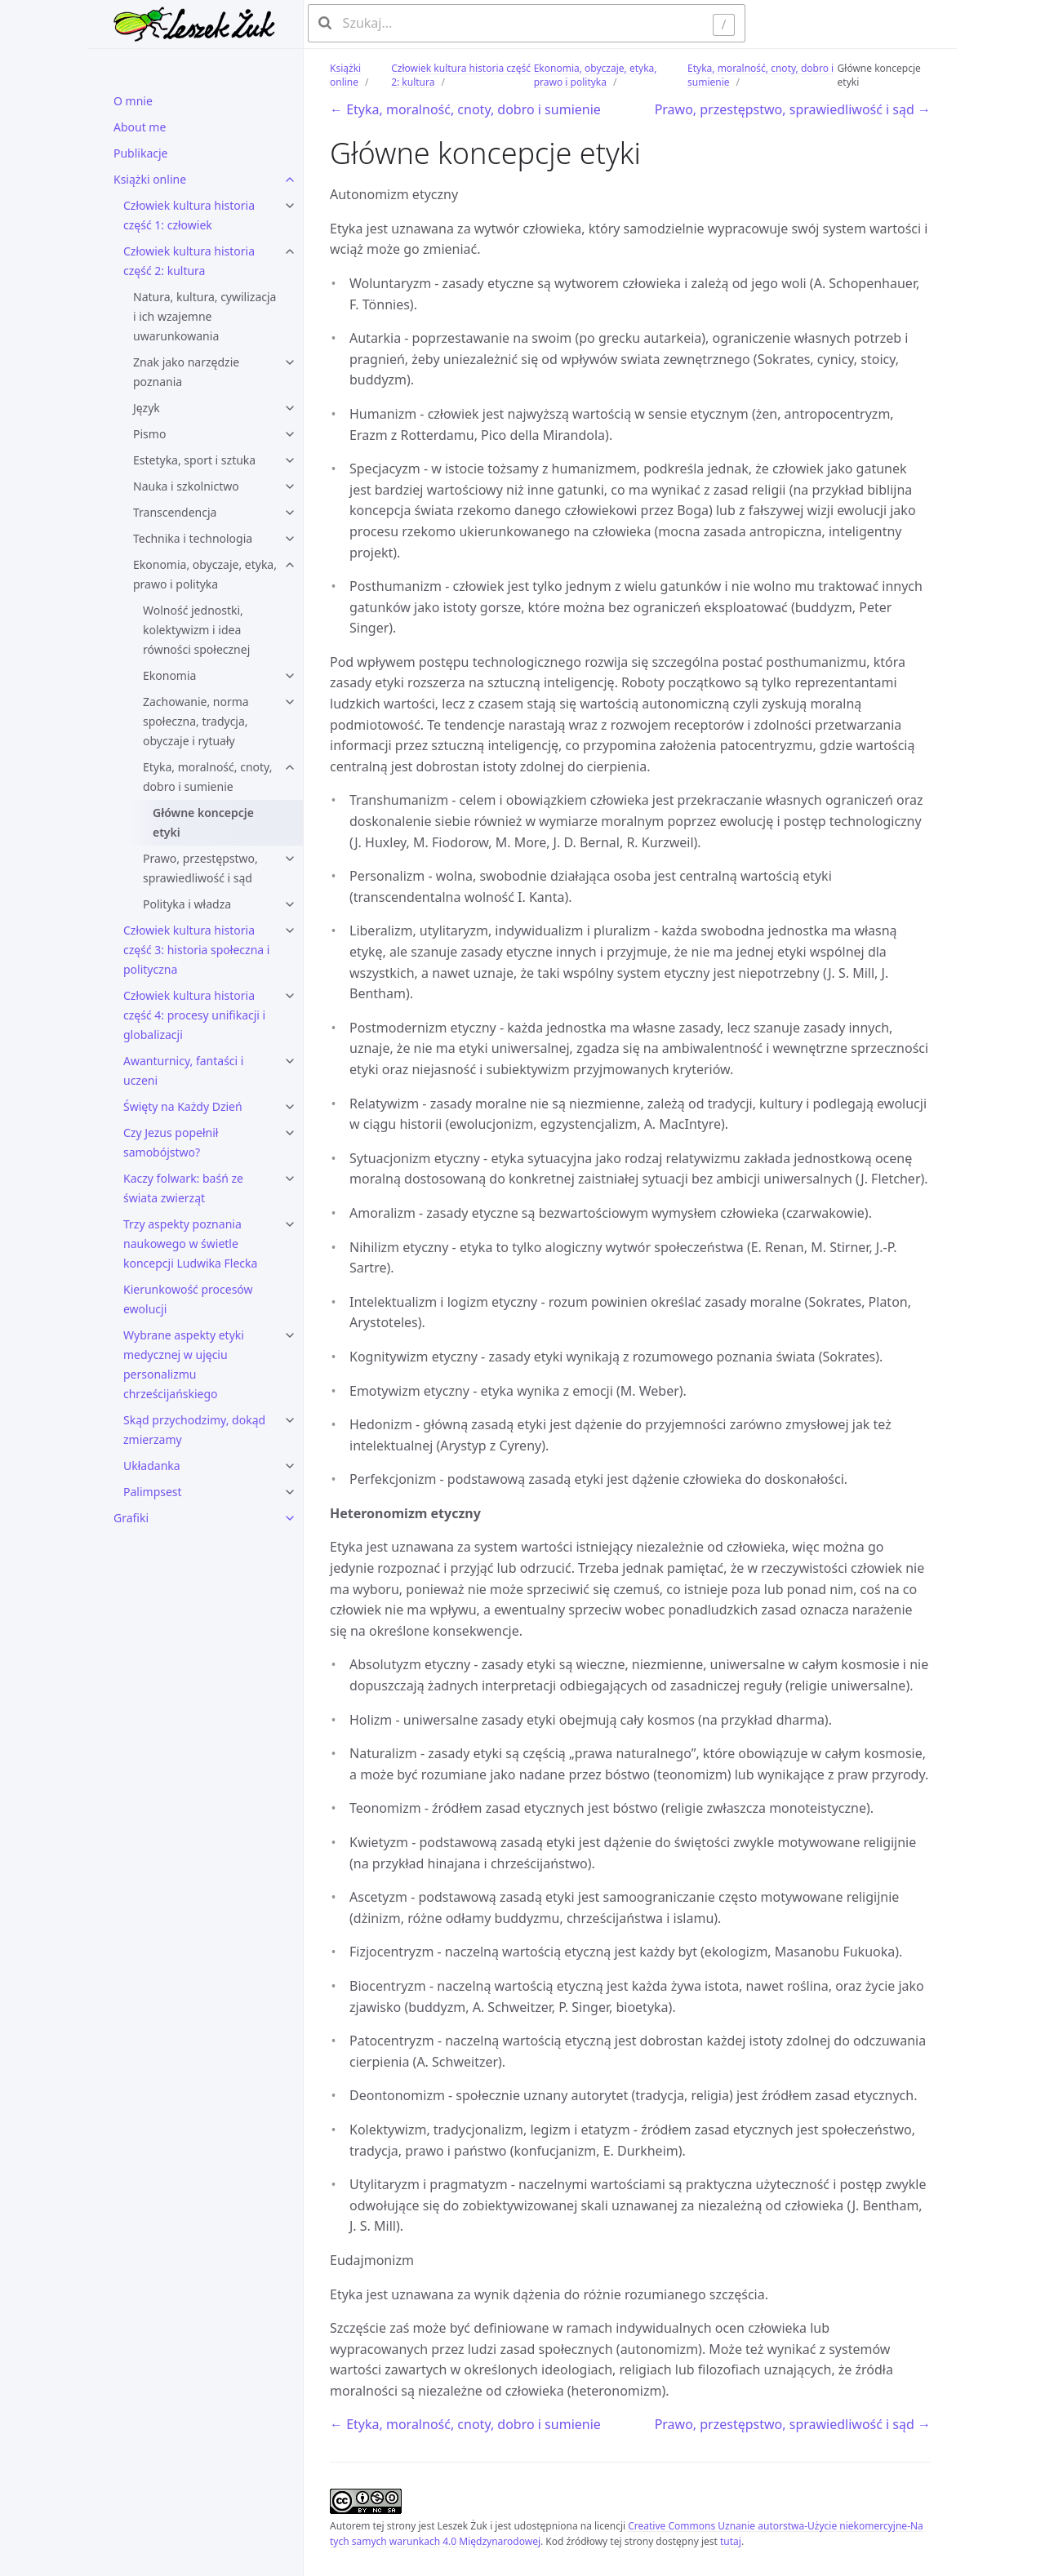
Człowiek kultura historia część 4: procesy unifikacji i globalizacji (194, 1015)
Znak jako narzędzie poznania (186, 371)
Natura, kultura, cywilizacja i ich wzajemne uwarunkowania (204, 316)
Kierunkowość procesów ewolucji (188, 1299)
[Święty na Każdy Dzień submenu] (290, 1107)
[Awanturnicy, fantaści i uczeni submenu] (290, 1061)
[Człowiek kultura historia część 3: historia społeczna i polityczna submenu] (290, 930)
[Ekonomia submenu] (290, 676)
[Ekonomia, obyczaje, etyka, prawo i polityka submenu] (290, 565)
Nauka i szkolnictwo (186, 486)
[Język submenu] (290, 408)
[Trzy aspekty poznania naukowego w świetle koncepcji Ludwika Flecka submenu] (290, 1224)
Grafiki (131, 1518)
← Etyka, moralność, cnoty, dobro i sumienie (465, 109)
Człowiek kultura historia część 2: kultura (189, 260)
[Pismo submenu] (290, 434)
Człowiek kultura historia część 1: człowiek (189, 215)
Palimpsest (152, 1491)
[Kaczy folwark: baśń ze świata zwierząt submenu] (290, 1179)
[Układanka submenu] (290, 1466)
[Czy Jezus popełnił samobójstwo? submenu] (290, 1133)
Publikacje (140, 153)
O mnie (133, 101)
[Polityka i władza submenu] (290, 904)
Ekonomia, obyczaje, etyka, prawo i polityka (205, 574)
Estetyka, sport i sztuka (194, 460)
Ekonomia (169, 675)
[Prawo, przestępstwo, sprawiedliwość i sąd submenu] (290, 859)
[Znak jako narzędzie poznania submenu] (290, 362)
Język (146, 407)
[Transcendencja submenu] (290, 513)
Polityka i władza (187, 904)
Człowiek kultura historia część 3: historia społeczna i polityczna (196, 949)
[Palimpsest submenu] (290, 1492)
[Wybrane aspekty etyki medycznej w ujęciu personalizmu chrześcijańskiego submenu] (290, 1335)
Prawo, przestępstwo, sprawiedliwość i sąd (200, 868)
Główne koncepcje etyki (203, 822)
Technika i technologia (192, 538)
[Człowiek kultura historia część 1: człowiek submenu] (290, 206)
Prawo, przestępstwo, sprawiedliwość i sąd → (793, 109)
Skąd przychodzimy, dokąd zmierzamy (194, 1429)
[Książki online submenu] (290, 180)
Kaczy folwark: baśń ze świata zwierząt (183, 1188)
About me (139, 127)
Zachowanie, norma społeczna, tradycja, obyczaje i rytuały (196, 721)
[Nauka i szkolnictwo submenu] (290, 486)
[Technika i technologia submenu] (290, 539)
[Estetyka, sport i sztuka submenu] (290, 460)
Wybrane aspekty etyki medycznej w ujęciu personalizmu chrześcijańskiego (183, 1364)
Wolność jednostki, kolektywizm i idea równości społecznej (196, 629)
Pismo (149, 434)
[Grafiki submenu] (290, 1518)
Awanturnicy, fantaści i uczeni (183, 1070)
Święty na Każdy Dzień (182, 1106)
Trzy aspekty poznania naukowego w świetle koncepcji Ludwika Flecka (190, 1243)
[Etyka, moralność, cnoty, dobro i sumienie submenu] (290, 767)
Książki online (149, 179)
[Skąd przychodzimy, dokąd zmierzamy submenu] (290, 1420)
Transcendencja (174, 512)
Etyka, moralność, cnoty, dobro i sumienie (207, 776)
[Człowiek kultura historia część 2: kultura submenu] (290, 251)
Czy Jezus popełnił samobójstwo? (170, 1142)
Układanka (151, 1465)
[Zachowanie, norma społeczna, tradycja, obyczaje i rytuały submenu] (290, 702)
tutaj (730, 2541)
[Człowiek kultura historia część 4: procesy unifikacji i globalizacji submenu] (290, 996)
